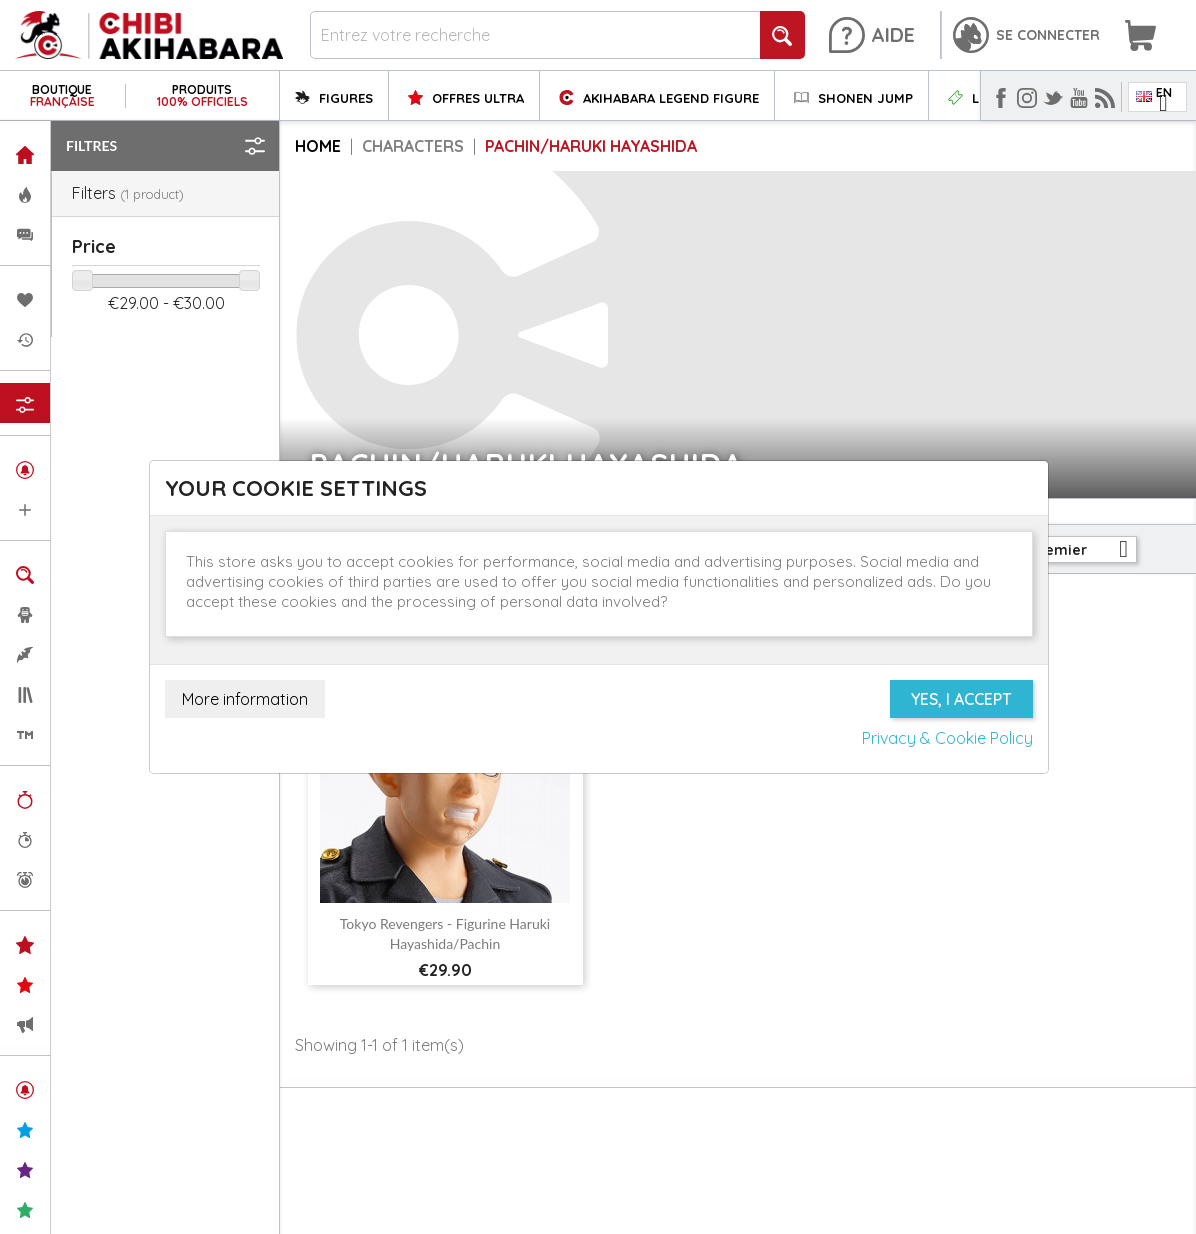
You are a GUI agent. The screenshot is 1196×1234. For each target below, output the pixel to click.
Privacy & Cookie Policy (947, 738)
